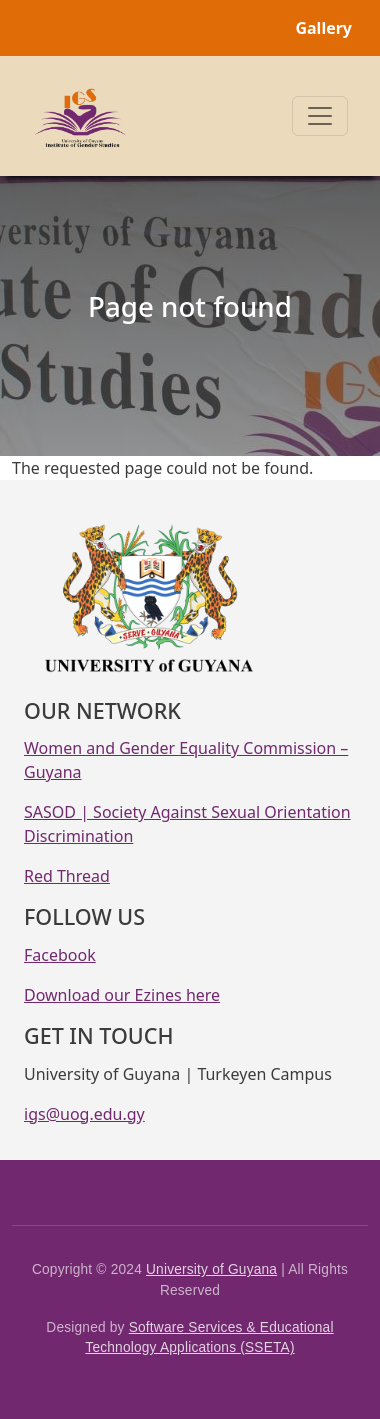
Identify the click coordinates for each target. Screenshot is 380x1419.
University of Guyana (211, 1269)
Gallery (323, 28)
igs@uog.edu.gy (84, 1114)
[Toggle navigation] (320, 116)
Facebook (60, 955)
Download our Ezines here (122, 995)
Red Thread (67, 876)
